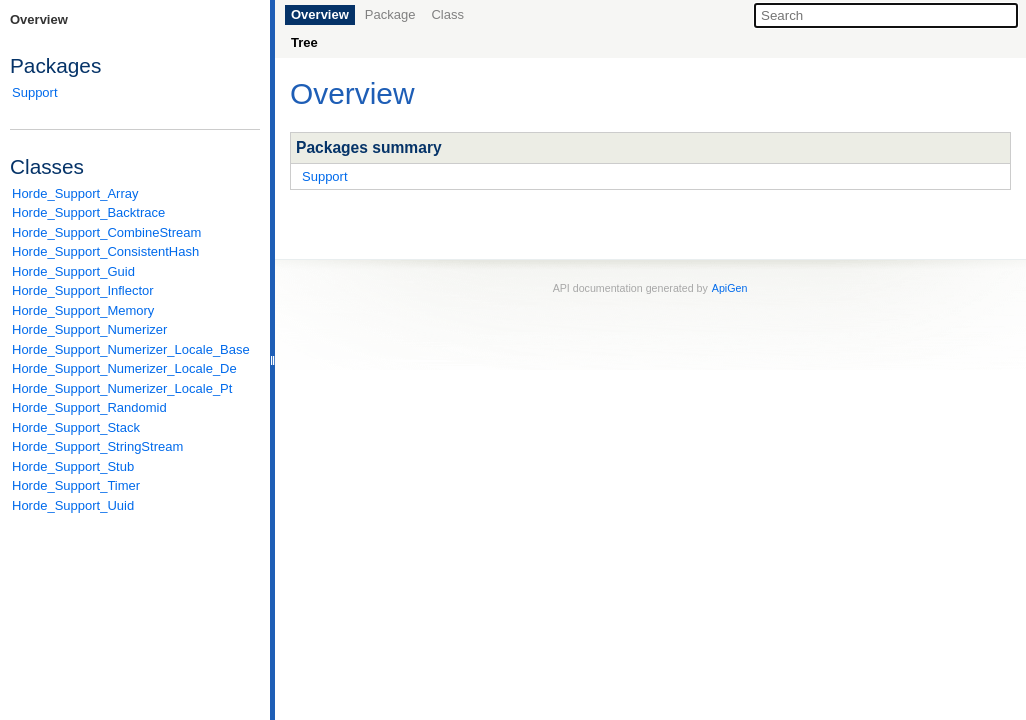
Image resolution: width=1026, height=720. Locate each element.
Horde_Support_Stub (73, 466)
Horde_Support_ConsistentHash (105, 251)
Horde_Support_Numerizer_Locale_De (124, 368)
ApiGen (730, 288)
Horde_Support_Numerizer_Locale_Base (131, 349)
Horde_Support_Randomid (89, 407)
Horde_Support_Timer (76, 485)
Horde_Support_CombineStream (106, 232)
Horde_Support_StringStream (97, 446)
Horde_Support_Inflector (83, 290)
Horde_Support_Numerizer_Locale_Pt (122, 388)
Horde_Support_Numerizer (89, 329)
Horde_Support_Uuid (73, 505)
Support (35, 92)
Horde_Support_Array (75, 193)
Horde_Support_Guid (73, 271)
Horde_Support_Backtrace (88, 212)
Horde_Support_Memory (83, 310)
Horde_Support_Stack (76, 427)
